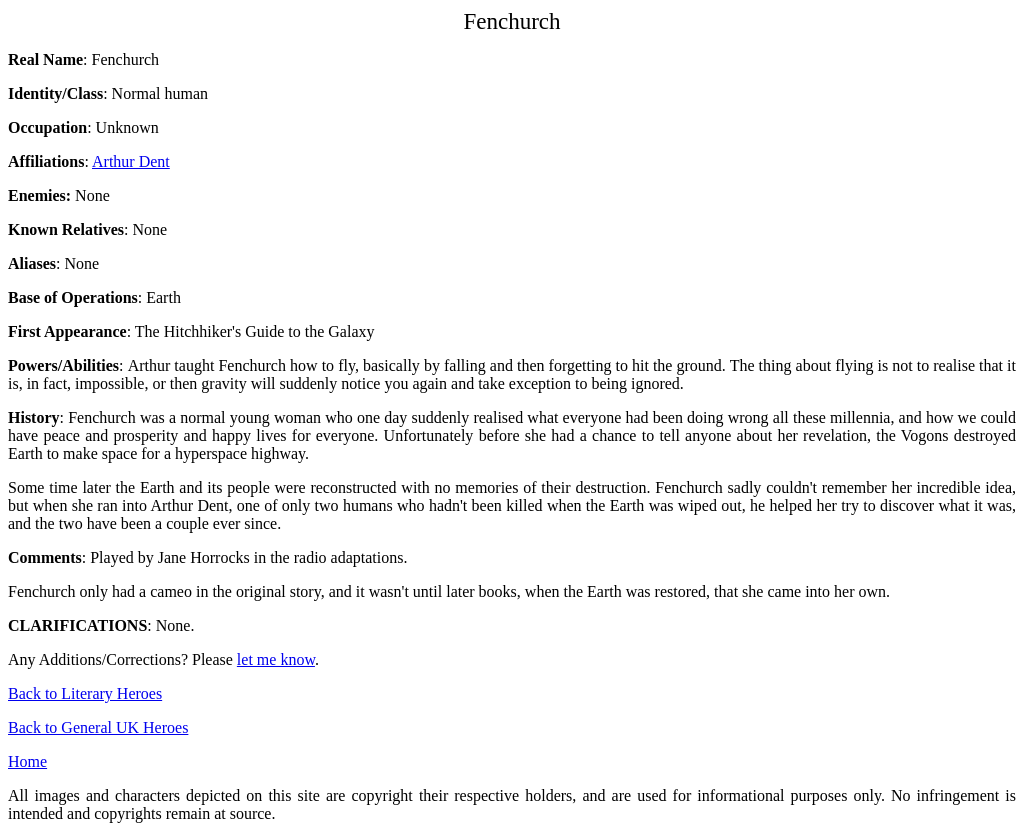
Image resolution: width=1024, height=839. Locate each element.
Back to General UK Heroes (98, 727)
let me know (276, 659)
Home (27, 761)
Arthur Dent (131, 161)
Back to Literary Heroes (85, 693)
